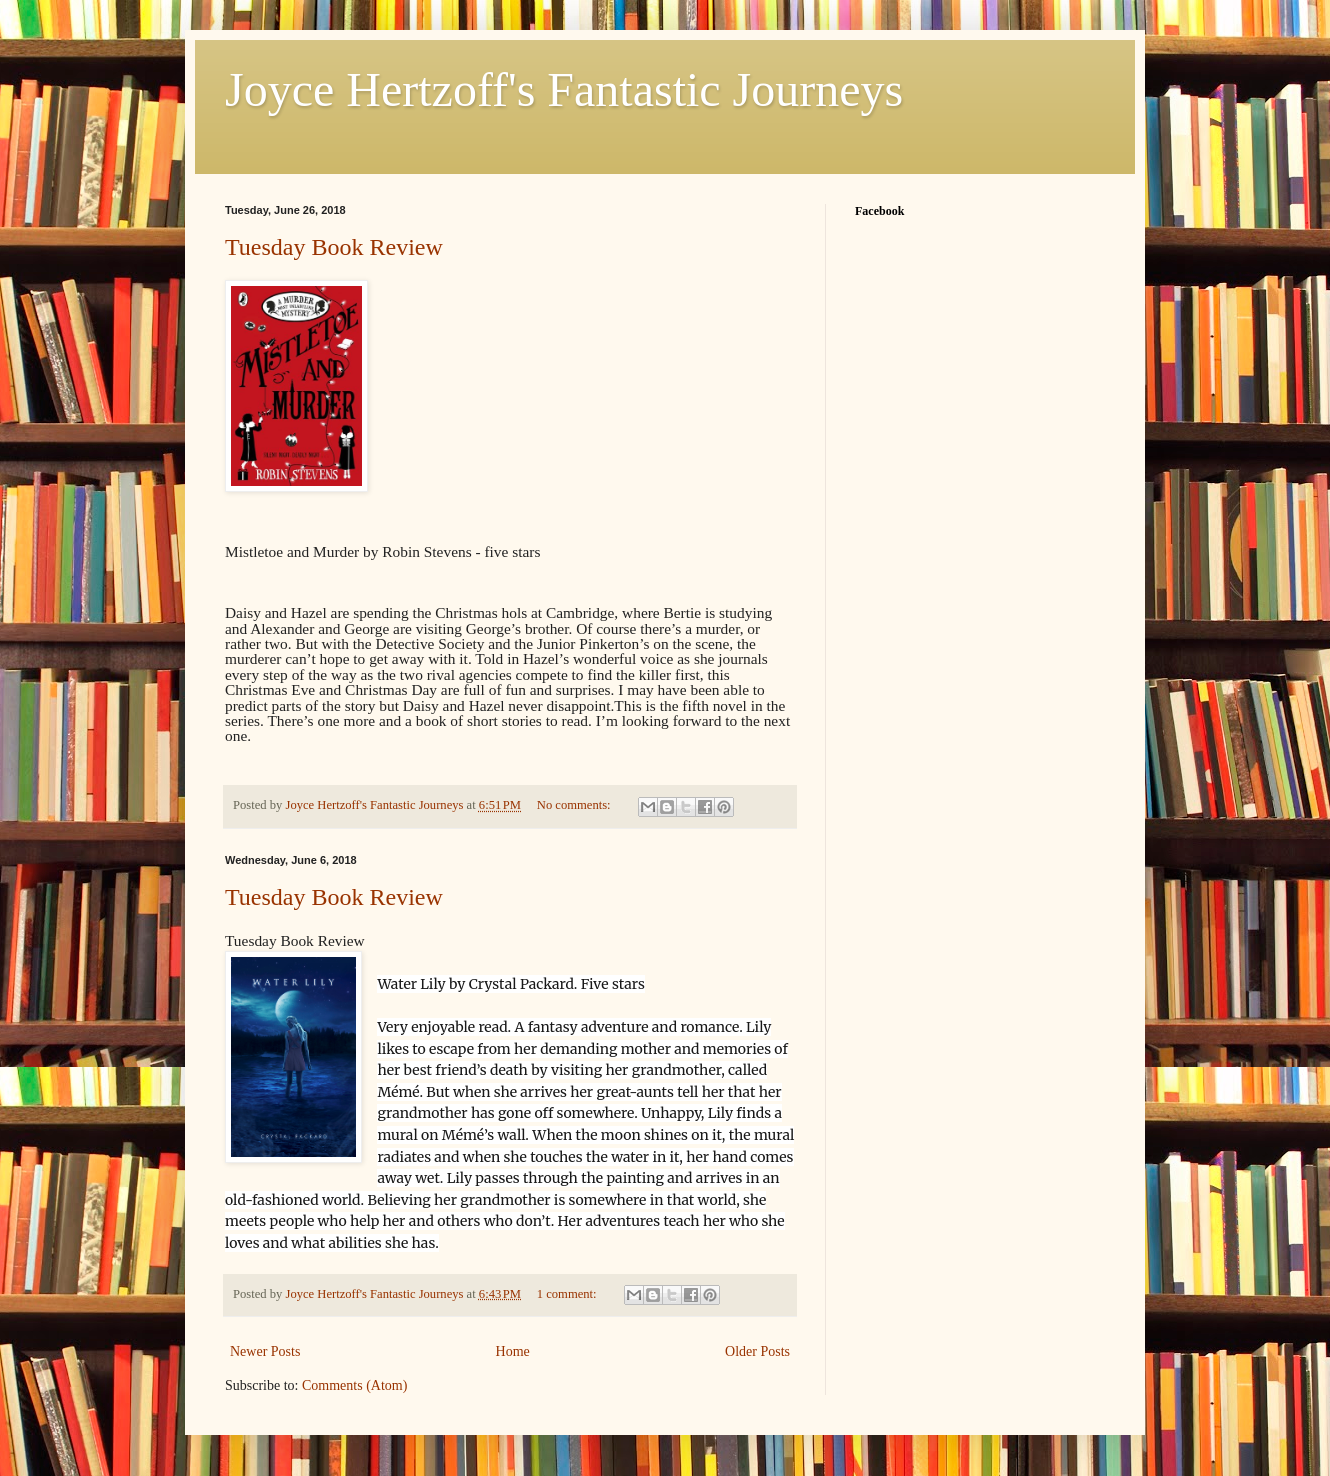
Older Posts (757, 1351)
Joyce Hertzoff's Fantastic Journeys (564, 89)
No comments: (575, 805)
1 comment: (568, 1294)
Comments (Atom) (354, 1385)
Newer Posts (265, 1351)
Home (513, 1351)
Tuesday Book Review (334, 247)
